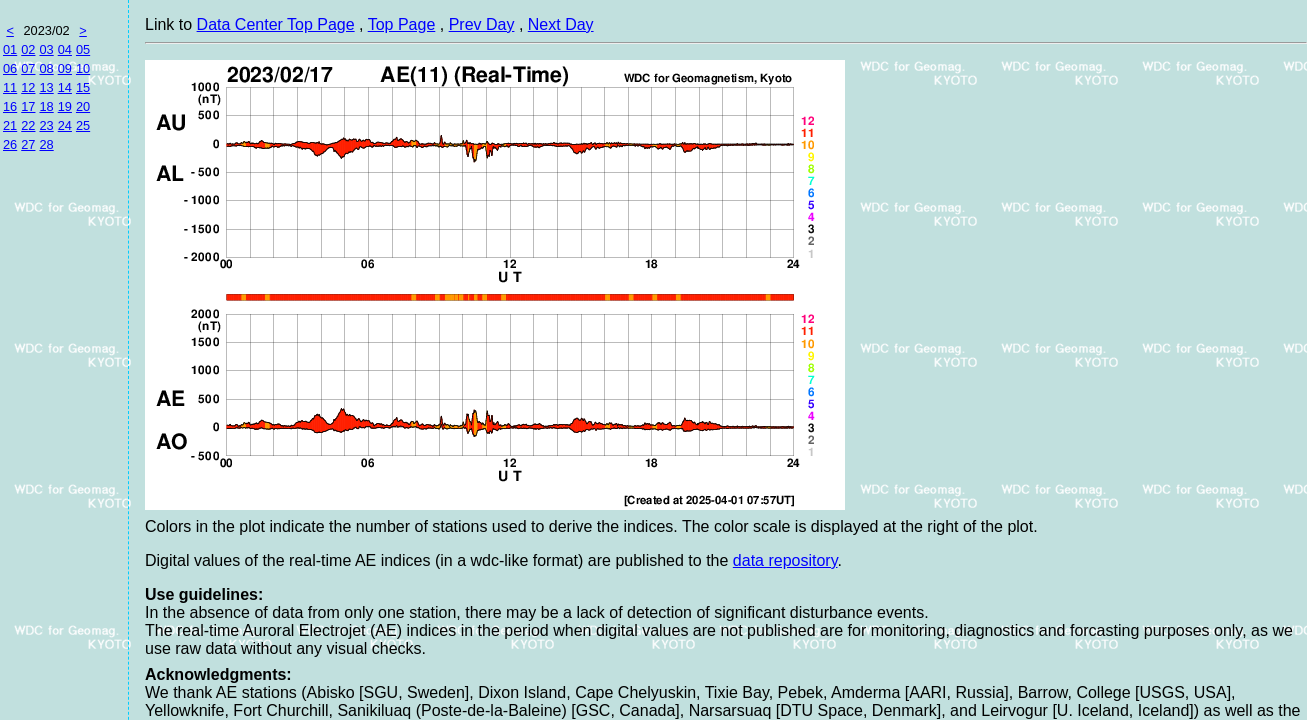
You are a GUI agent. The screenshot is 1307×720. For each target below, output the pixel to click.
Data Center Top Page (276, 24)
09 (65, 68)
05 (83, 49)
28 (46, 144)
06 (10, 68)
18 (46, 106)
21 (10, 125)
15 (83, 87)
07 (28, 68)
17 (28, 106)
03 (46, 49)
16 (10, 106)
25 (83, 125)
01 (10, 49)
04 (65, 49)
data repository (785, 560)
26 (10, 144)
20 (83, 106)
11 (10, 87)
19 (65, 106)
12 (28, 87)
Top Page (402, 24)
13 (46, 87)
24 (65, 125)
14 (65, 87)
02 (28, 49)
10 (83, 68)
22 (28, 125)
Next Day (561, 24)
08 (46, 68)
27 (28, 144)
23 (46, 125)
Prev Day (482, 24)
